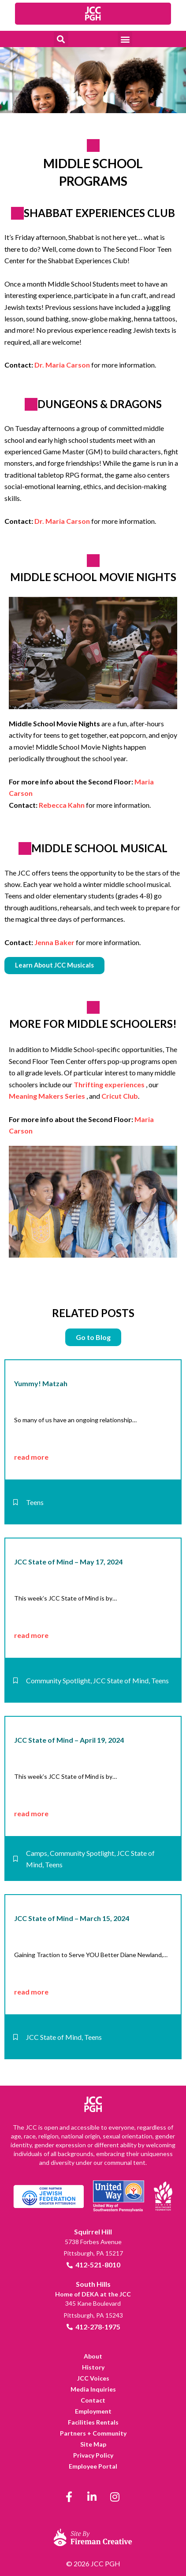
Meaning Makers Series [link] (47, 1096)
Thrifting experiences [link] (109, 1084)
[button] (61, 39)
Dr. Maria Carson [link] (62, 365)
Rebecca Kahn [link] (62, 805)
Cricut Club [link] (119, 1096)
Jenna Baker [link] (54, 942)
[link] (93, 13)
